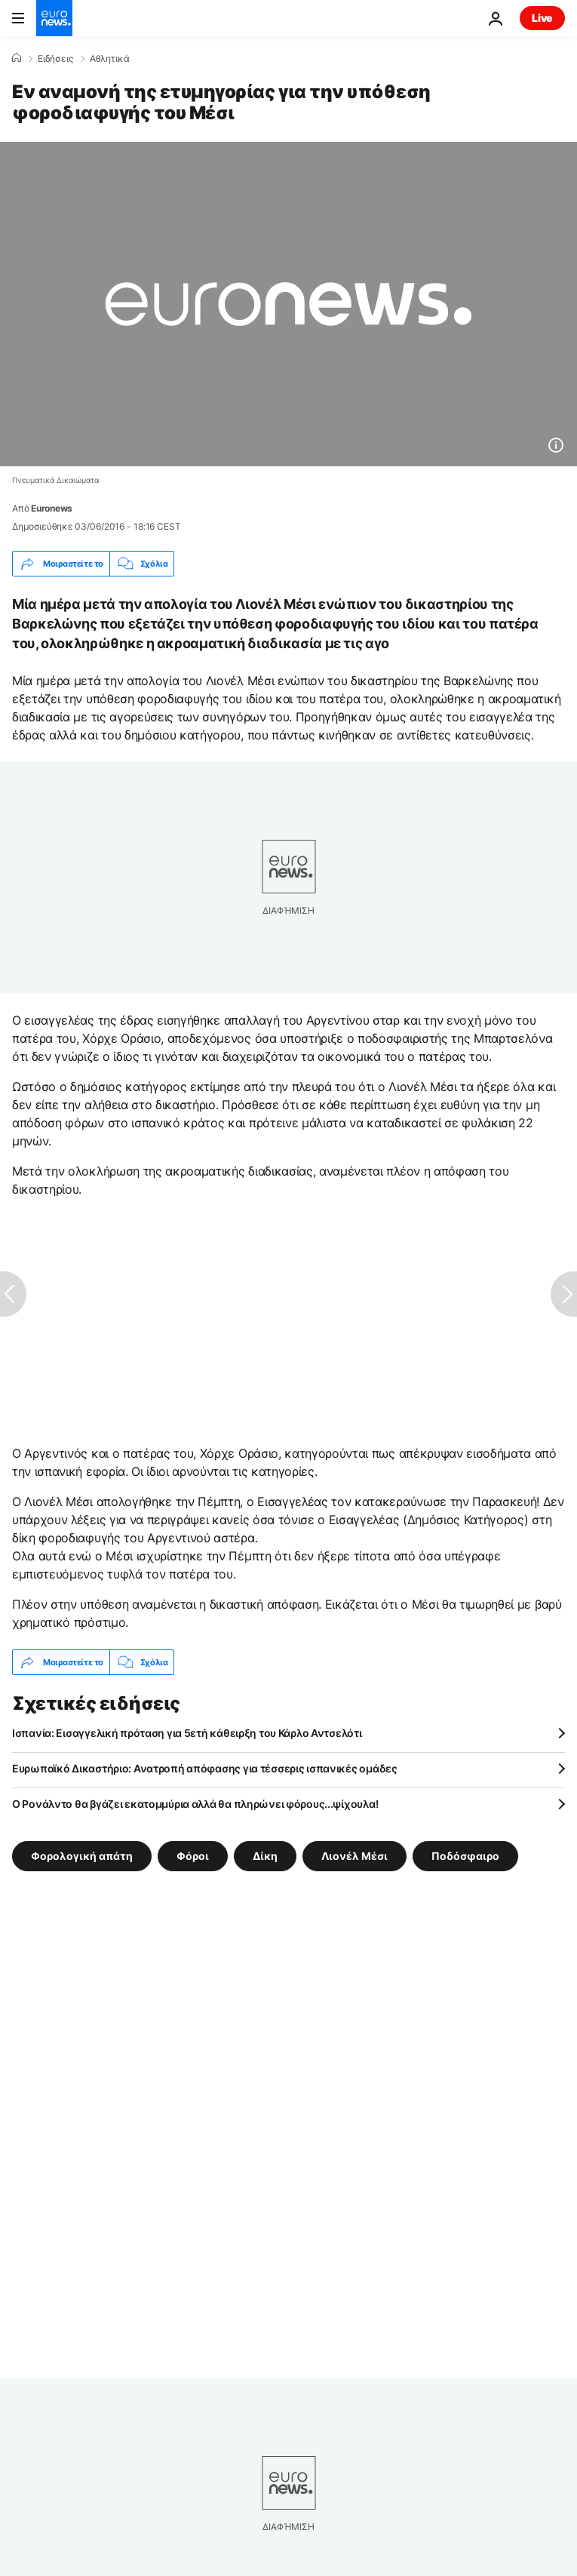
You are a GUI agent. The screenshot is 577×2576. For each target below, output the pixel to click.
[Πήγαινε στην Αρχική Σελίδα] (54, 18)
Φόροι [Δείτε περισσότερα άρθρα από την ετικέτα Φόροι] (192, 1855)
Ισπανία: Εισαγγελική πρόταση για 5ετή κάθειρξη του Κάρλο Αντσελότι (187, 1732)
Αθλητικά (110, 58)
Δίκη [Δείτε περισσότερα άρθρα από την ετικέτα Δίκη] (265, 1855)
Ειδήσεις (55, 58)
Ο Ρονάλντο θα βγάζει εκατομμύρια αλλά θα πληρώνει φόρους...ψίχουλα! (195, 1803)
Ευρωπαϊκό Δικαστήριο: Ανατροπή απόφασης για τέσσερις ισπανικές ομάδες (204, 1768)
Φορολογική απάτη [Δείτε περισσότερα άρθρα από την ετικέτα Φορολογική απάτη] (82, 1855)
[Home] (16, 58)
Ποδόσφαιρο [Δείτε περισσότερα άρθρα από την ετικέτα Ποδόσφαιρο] (465, 1855)
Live (542, 17)
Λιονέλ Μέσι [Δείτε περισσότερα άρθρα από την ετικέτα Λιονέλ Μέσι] (354, 1855)
